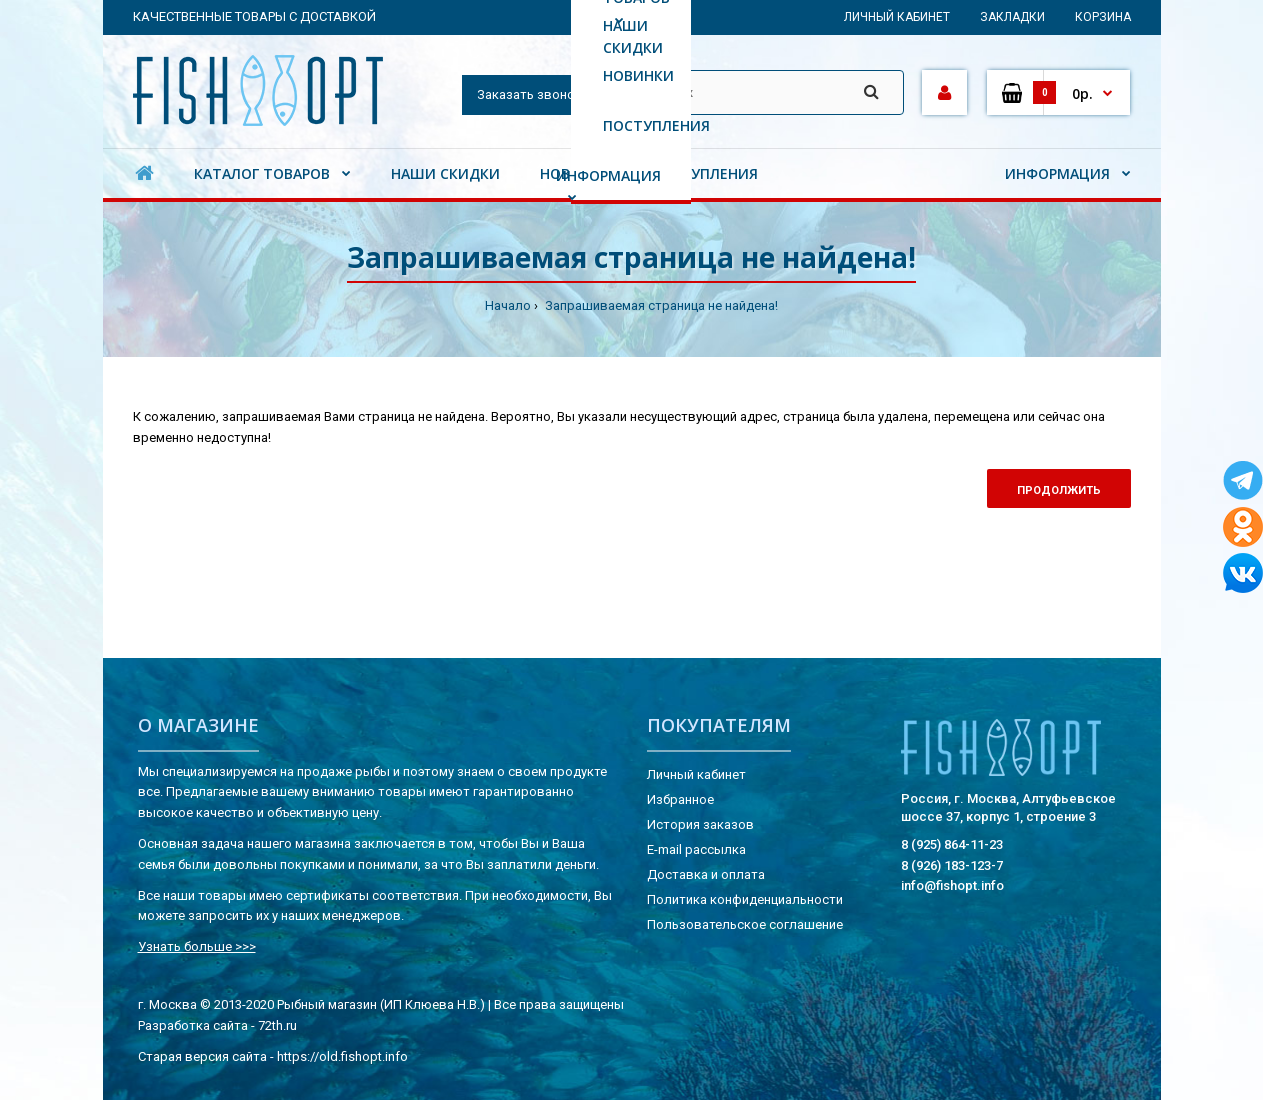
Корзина (1103, 17)
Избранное (680, 799)
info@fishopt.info (952, 885)
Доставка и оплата (706, 874)
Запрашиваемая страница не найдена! (660, 305)
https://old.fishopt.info (342, 1056)
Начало (508, 305)
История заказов (700, 824)
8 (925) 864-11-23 (952, 844)
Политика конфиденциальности (745, 899)
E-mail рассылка (696, 849)
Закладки (1012, 17)
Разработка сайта (193, 1025)
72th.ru (277, 1025)
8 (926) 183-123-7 (952, 865)
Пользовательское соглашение (745, 924)
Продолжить (1059, 490)
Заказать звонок (529, 94)
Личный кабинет (897, 17)
